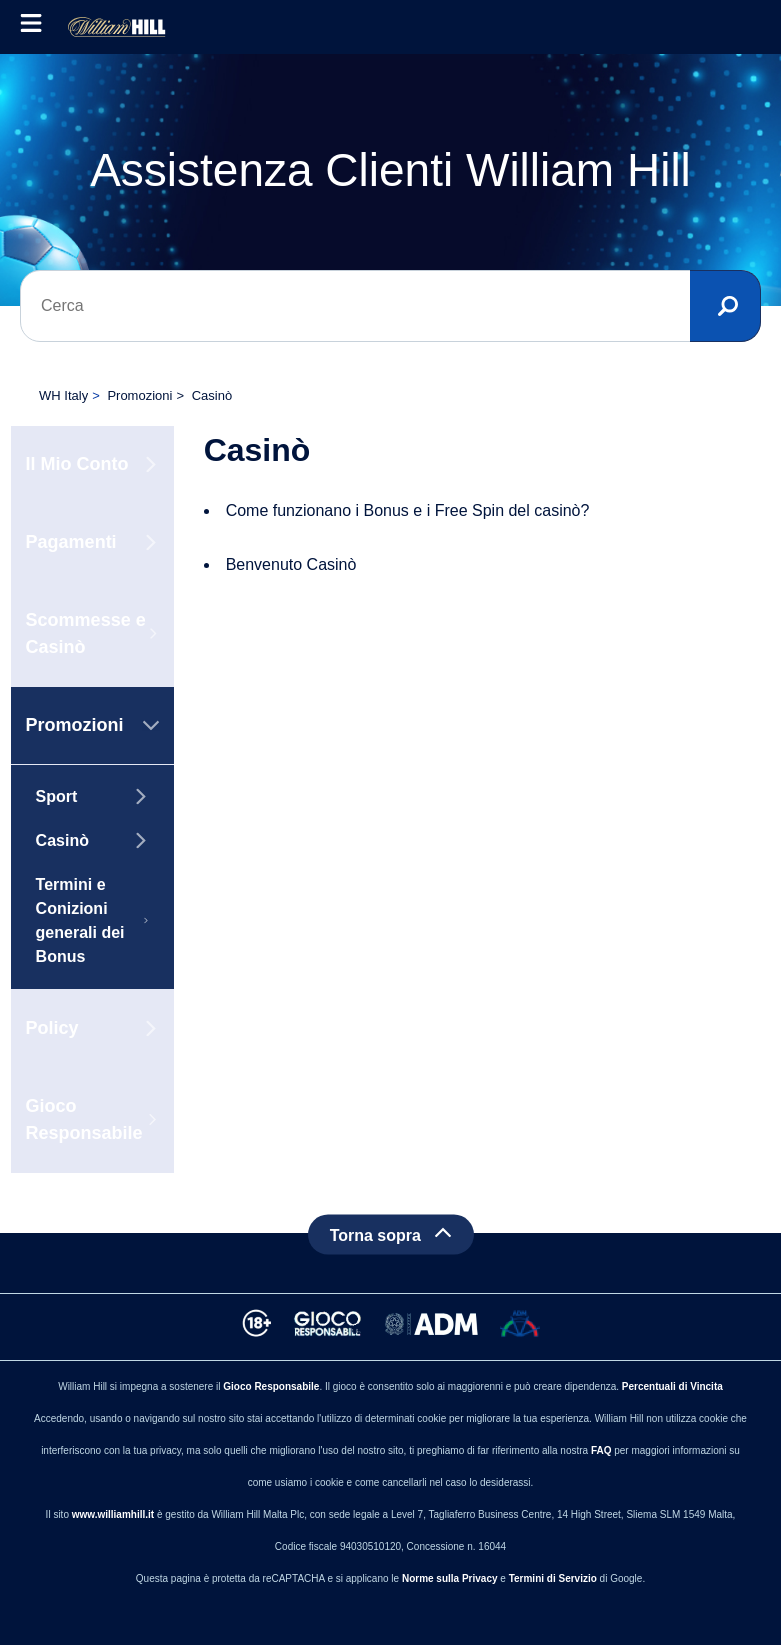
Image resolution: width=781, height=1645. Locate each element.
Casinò (212, 395)
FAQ (601, 1450)
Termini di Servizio (553, 1578)
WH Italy (63, 395)
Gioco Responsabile (271, 1386)
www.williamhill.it (113, 1514)
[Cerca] (390, 306)
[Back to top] (391, 1234)
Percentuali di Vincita (672, 1386)
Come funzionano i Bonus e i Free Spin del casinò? (408, 510)
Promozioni (139, 395)
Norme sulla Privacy (450, 1578)
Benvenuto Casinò (291, 564)
